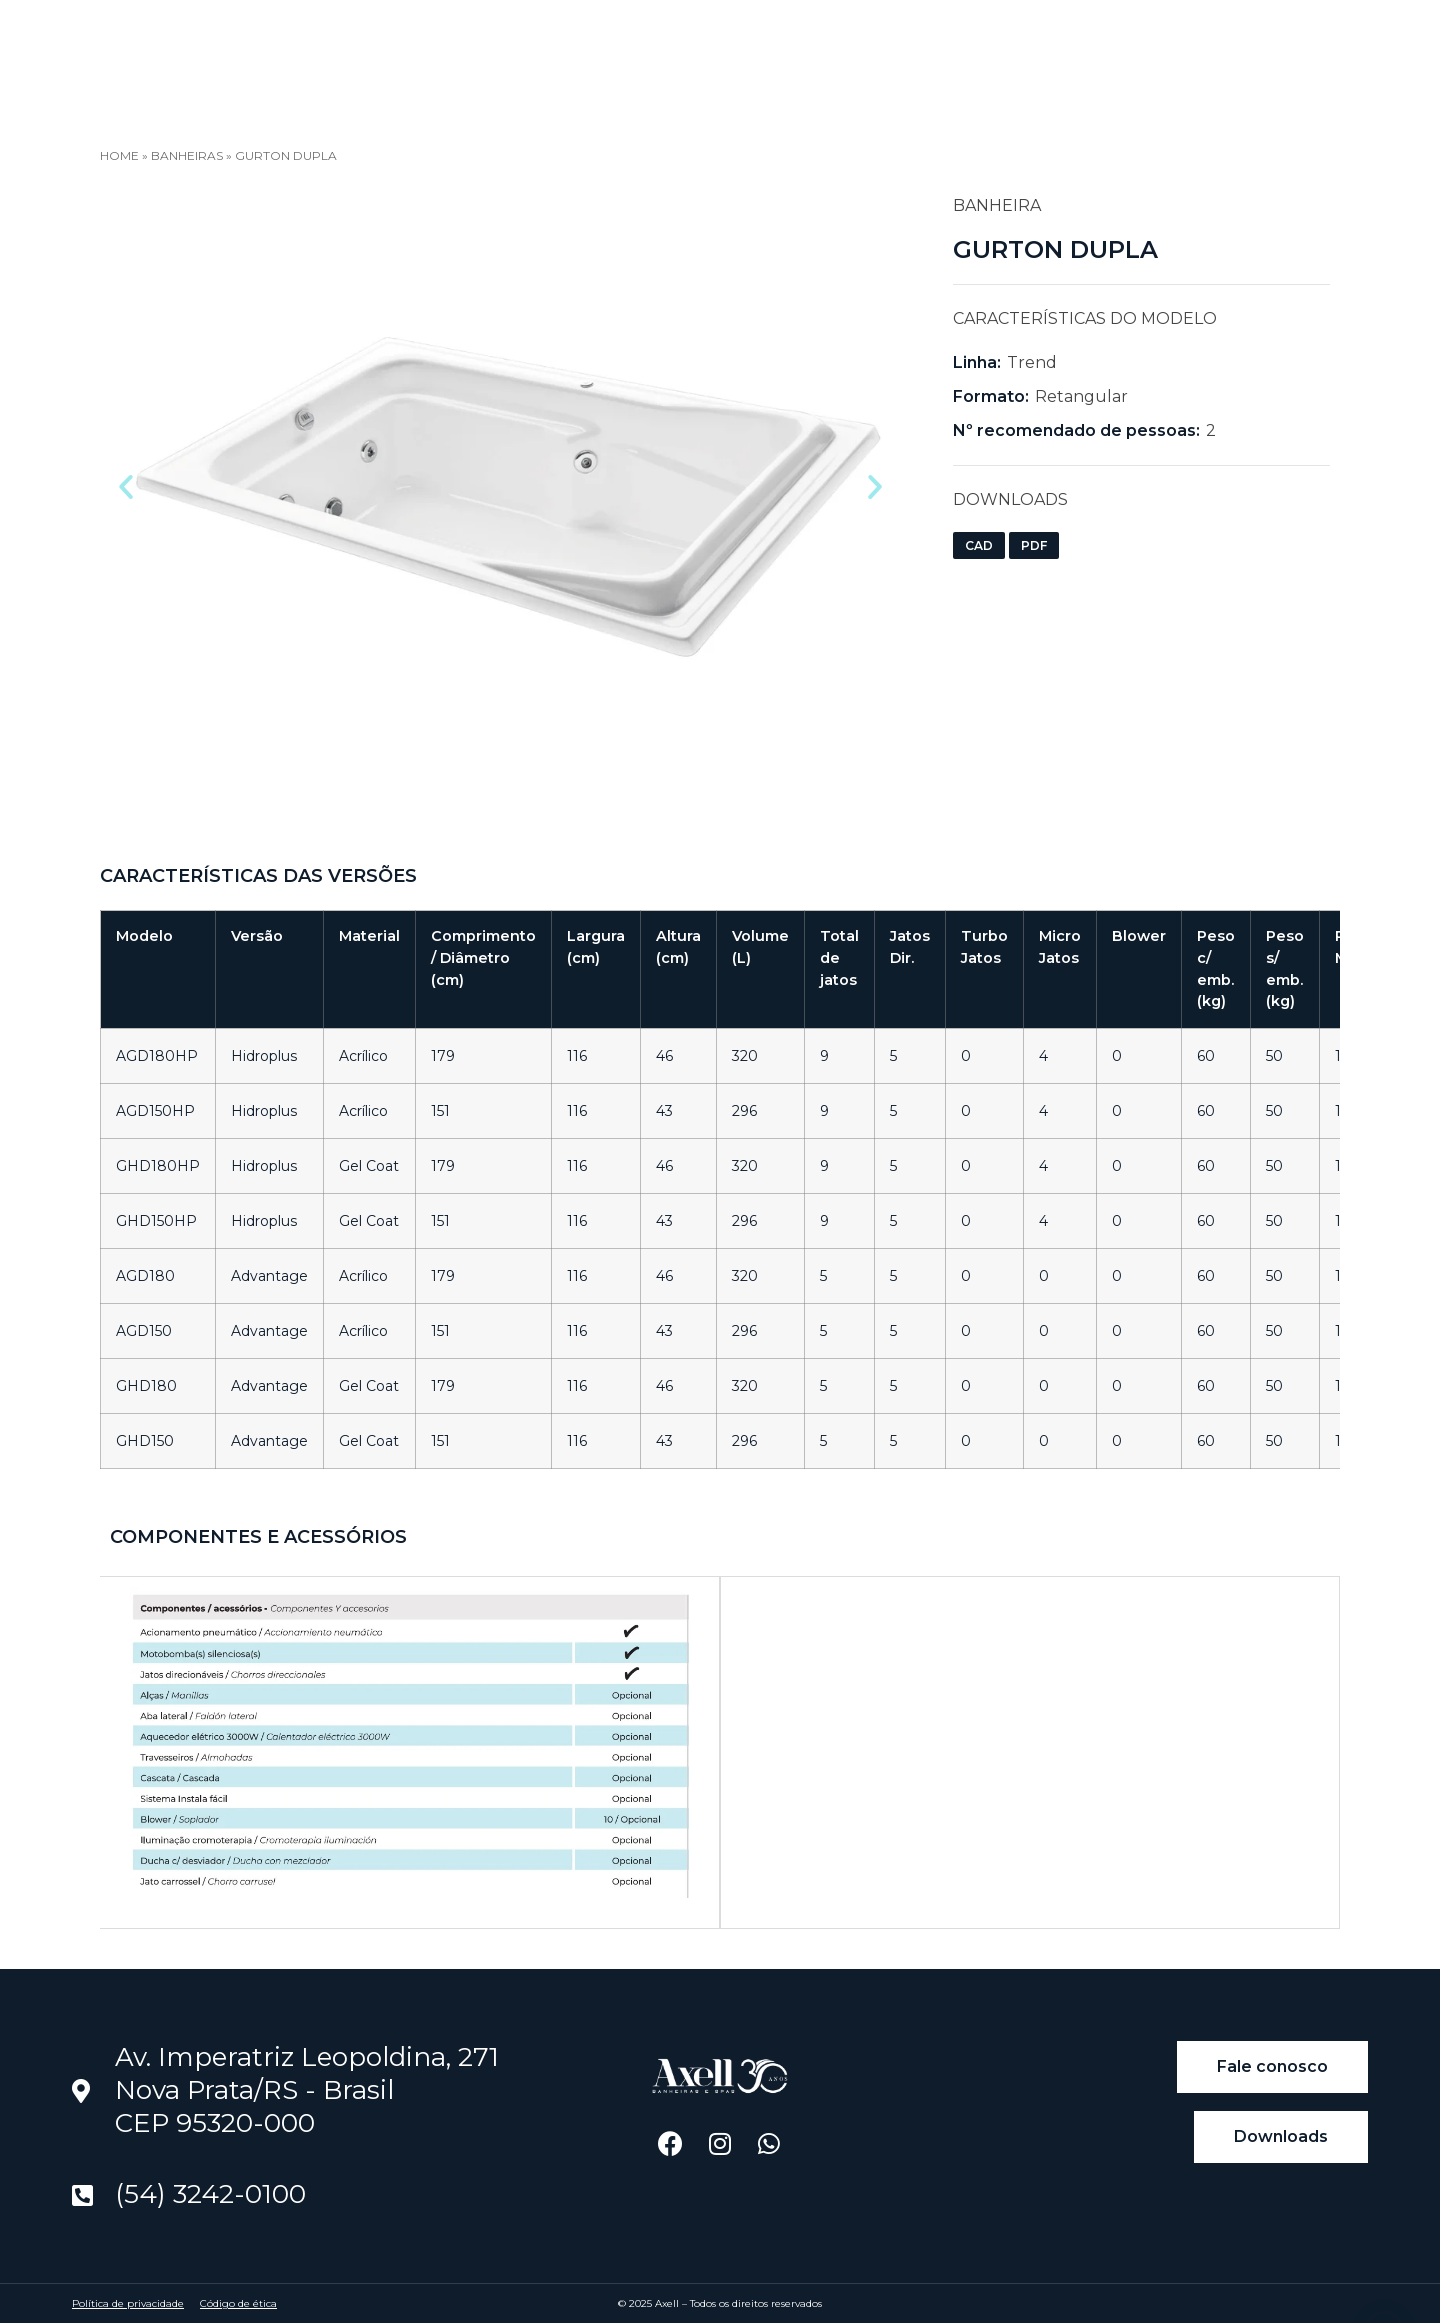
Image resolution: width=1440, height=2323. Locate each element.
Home (259, 43)
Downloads (721, 43)
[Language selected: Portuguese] (1231, 50)
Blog (477, 43)
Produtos (369, 44)
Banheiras (187, 155)
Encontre (582, 44)
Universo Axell (884, 44)
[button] (126, 487)
